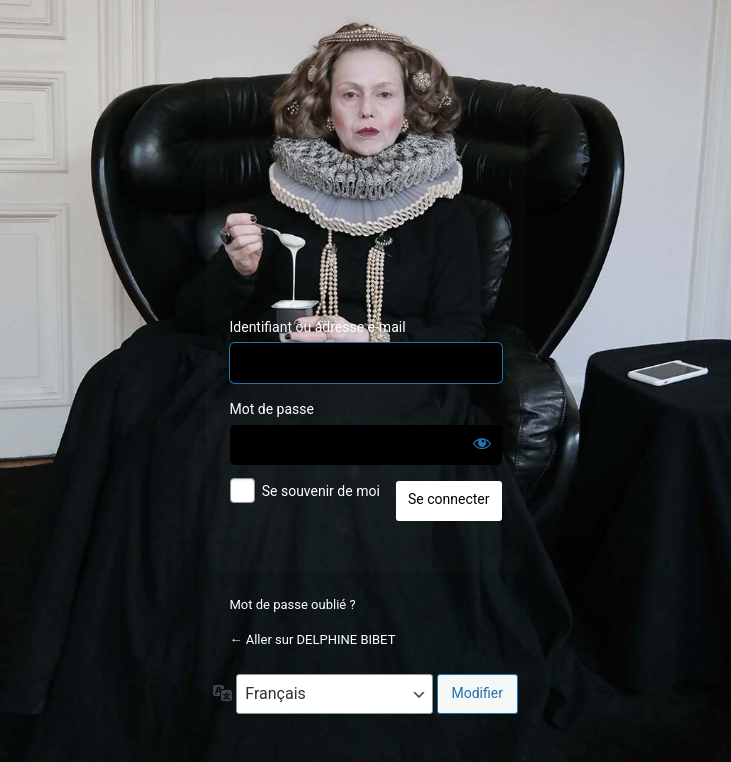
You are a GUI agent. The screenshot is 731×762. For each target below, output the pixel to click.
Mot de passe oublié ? (293, 604)
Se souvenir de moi (321, 491)
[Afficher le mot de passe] (482, 443)
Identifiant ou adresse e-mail (318, 327)
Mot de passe (272, 409)
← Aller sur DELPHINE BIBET (313, 639)
